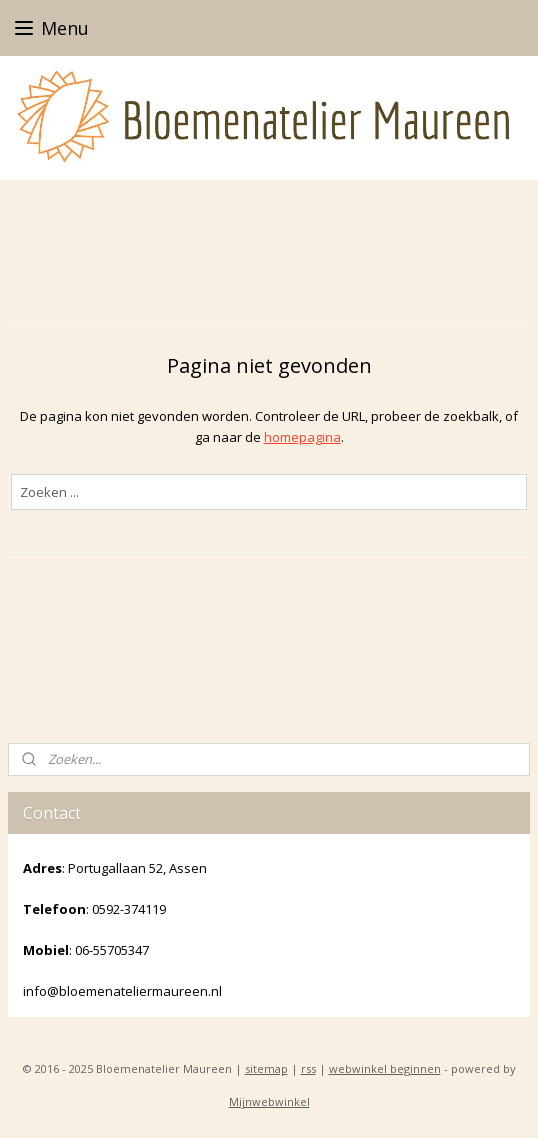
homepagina (302, 437)
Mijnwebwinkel (269, 1101)
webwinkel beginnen (385, 1068)
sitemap (266, 1068)
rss (308, 1068)
